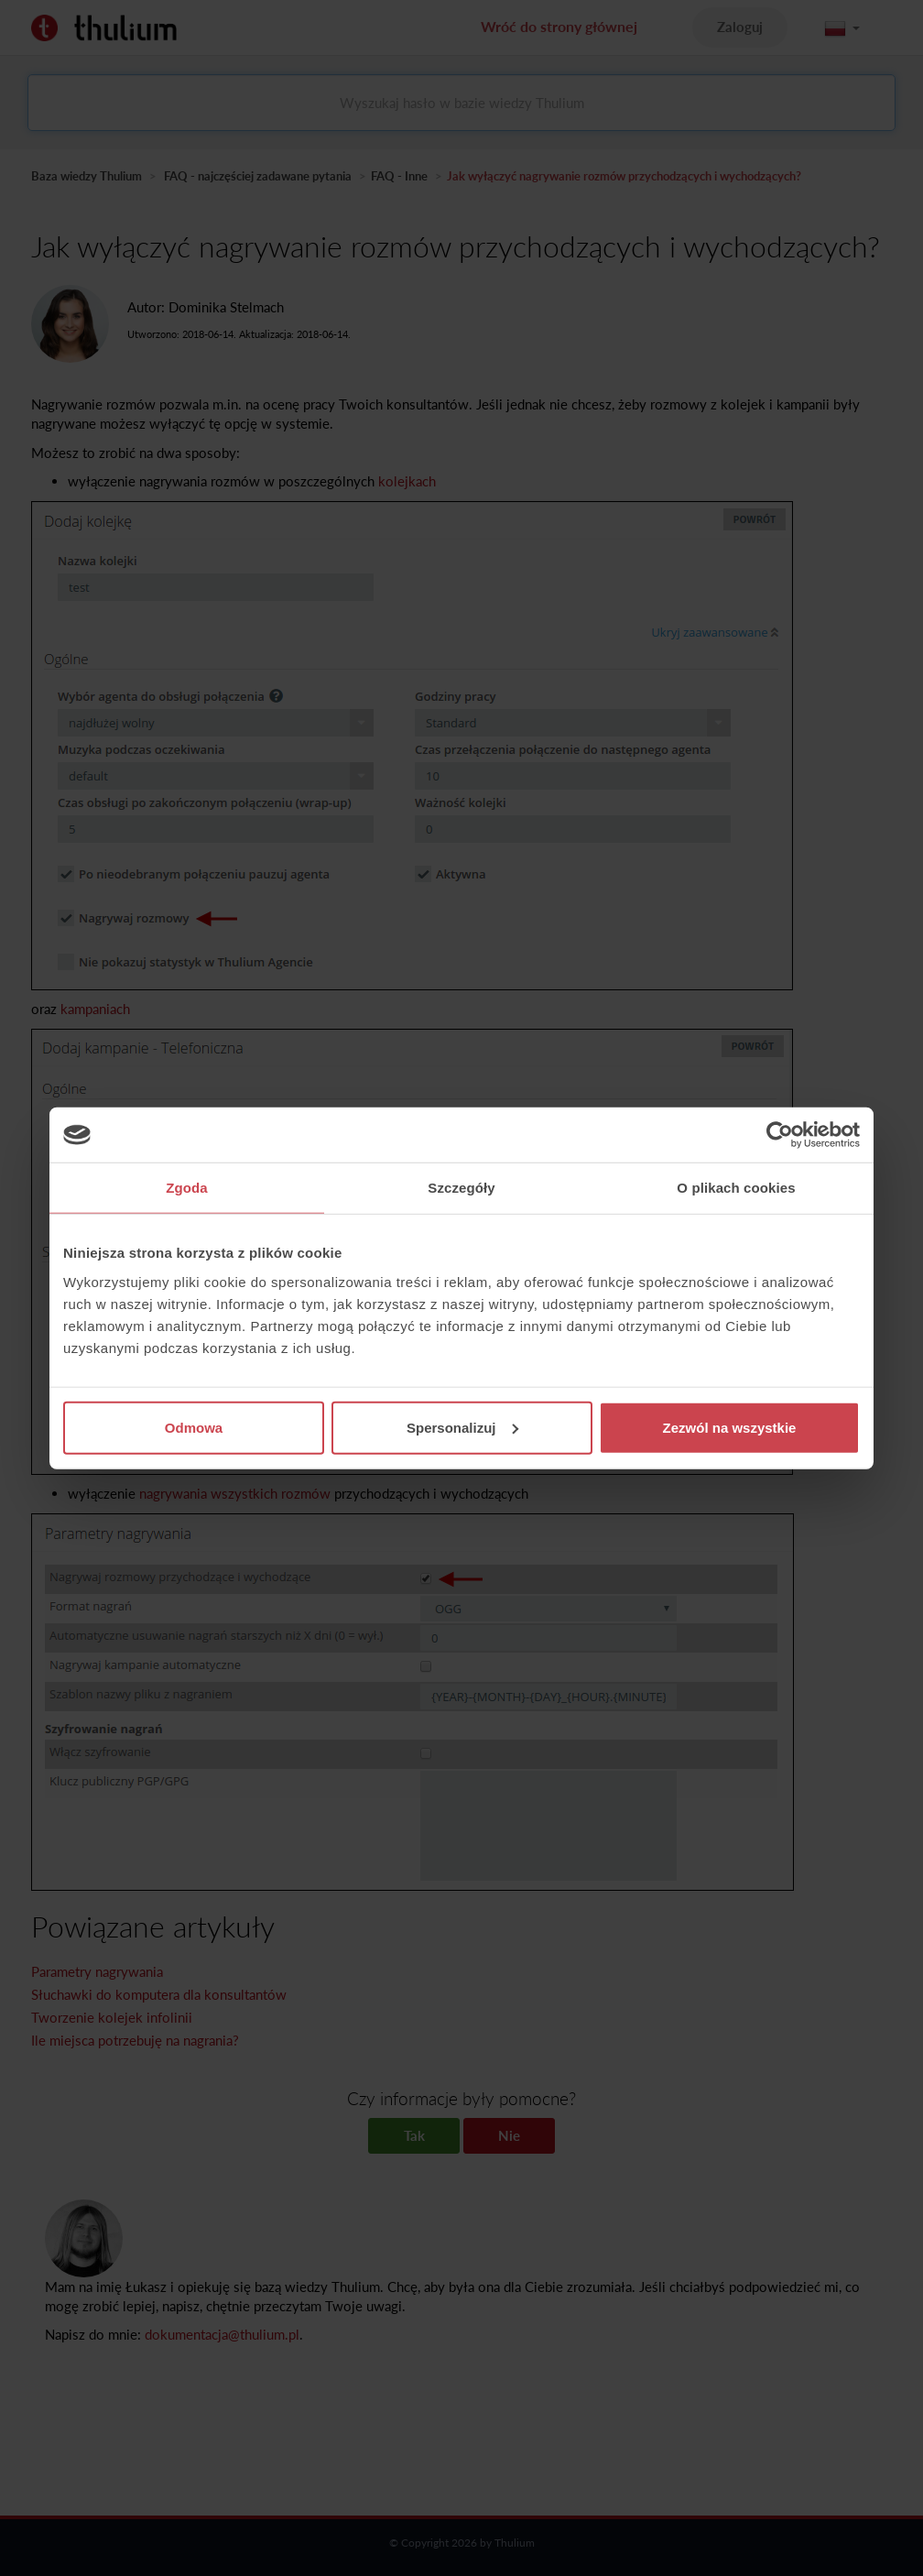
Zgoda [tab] (187, 1187)
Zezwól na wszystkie (730, 1427)
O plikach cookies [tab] (736, 1187)
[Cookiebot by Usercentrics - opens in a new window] (780, 1135)
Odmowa (194, 1427)
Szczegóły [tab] (461, 1187)
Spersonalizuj (462, 1427)
